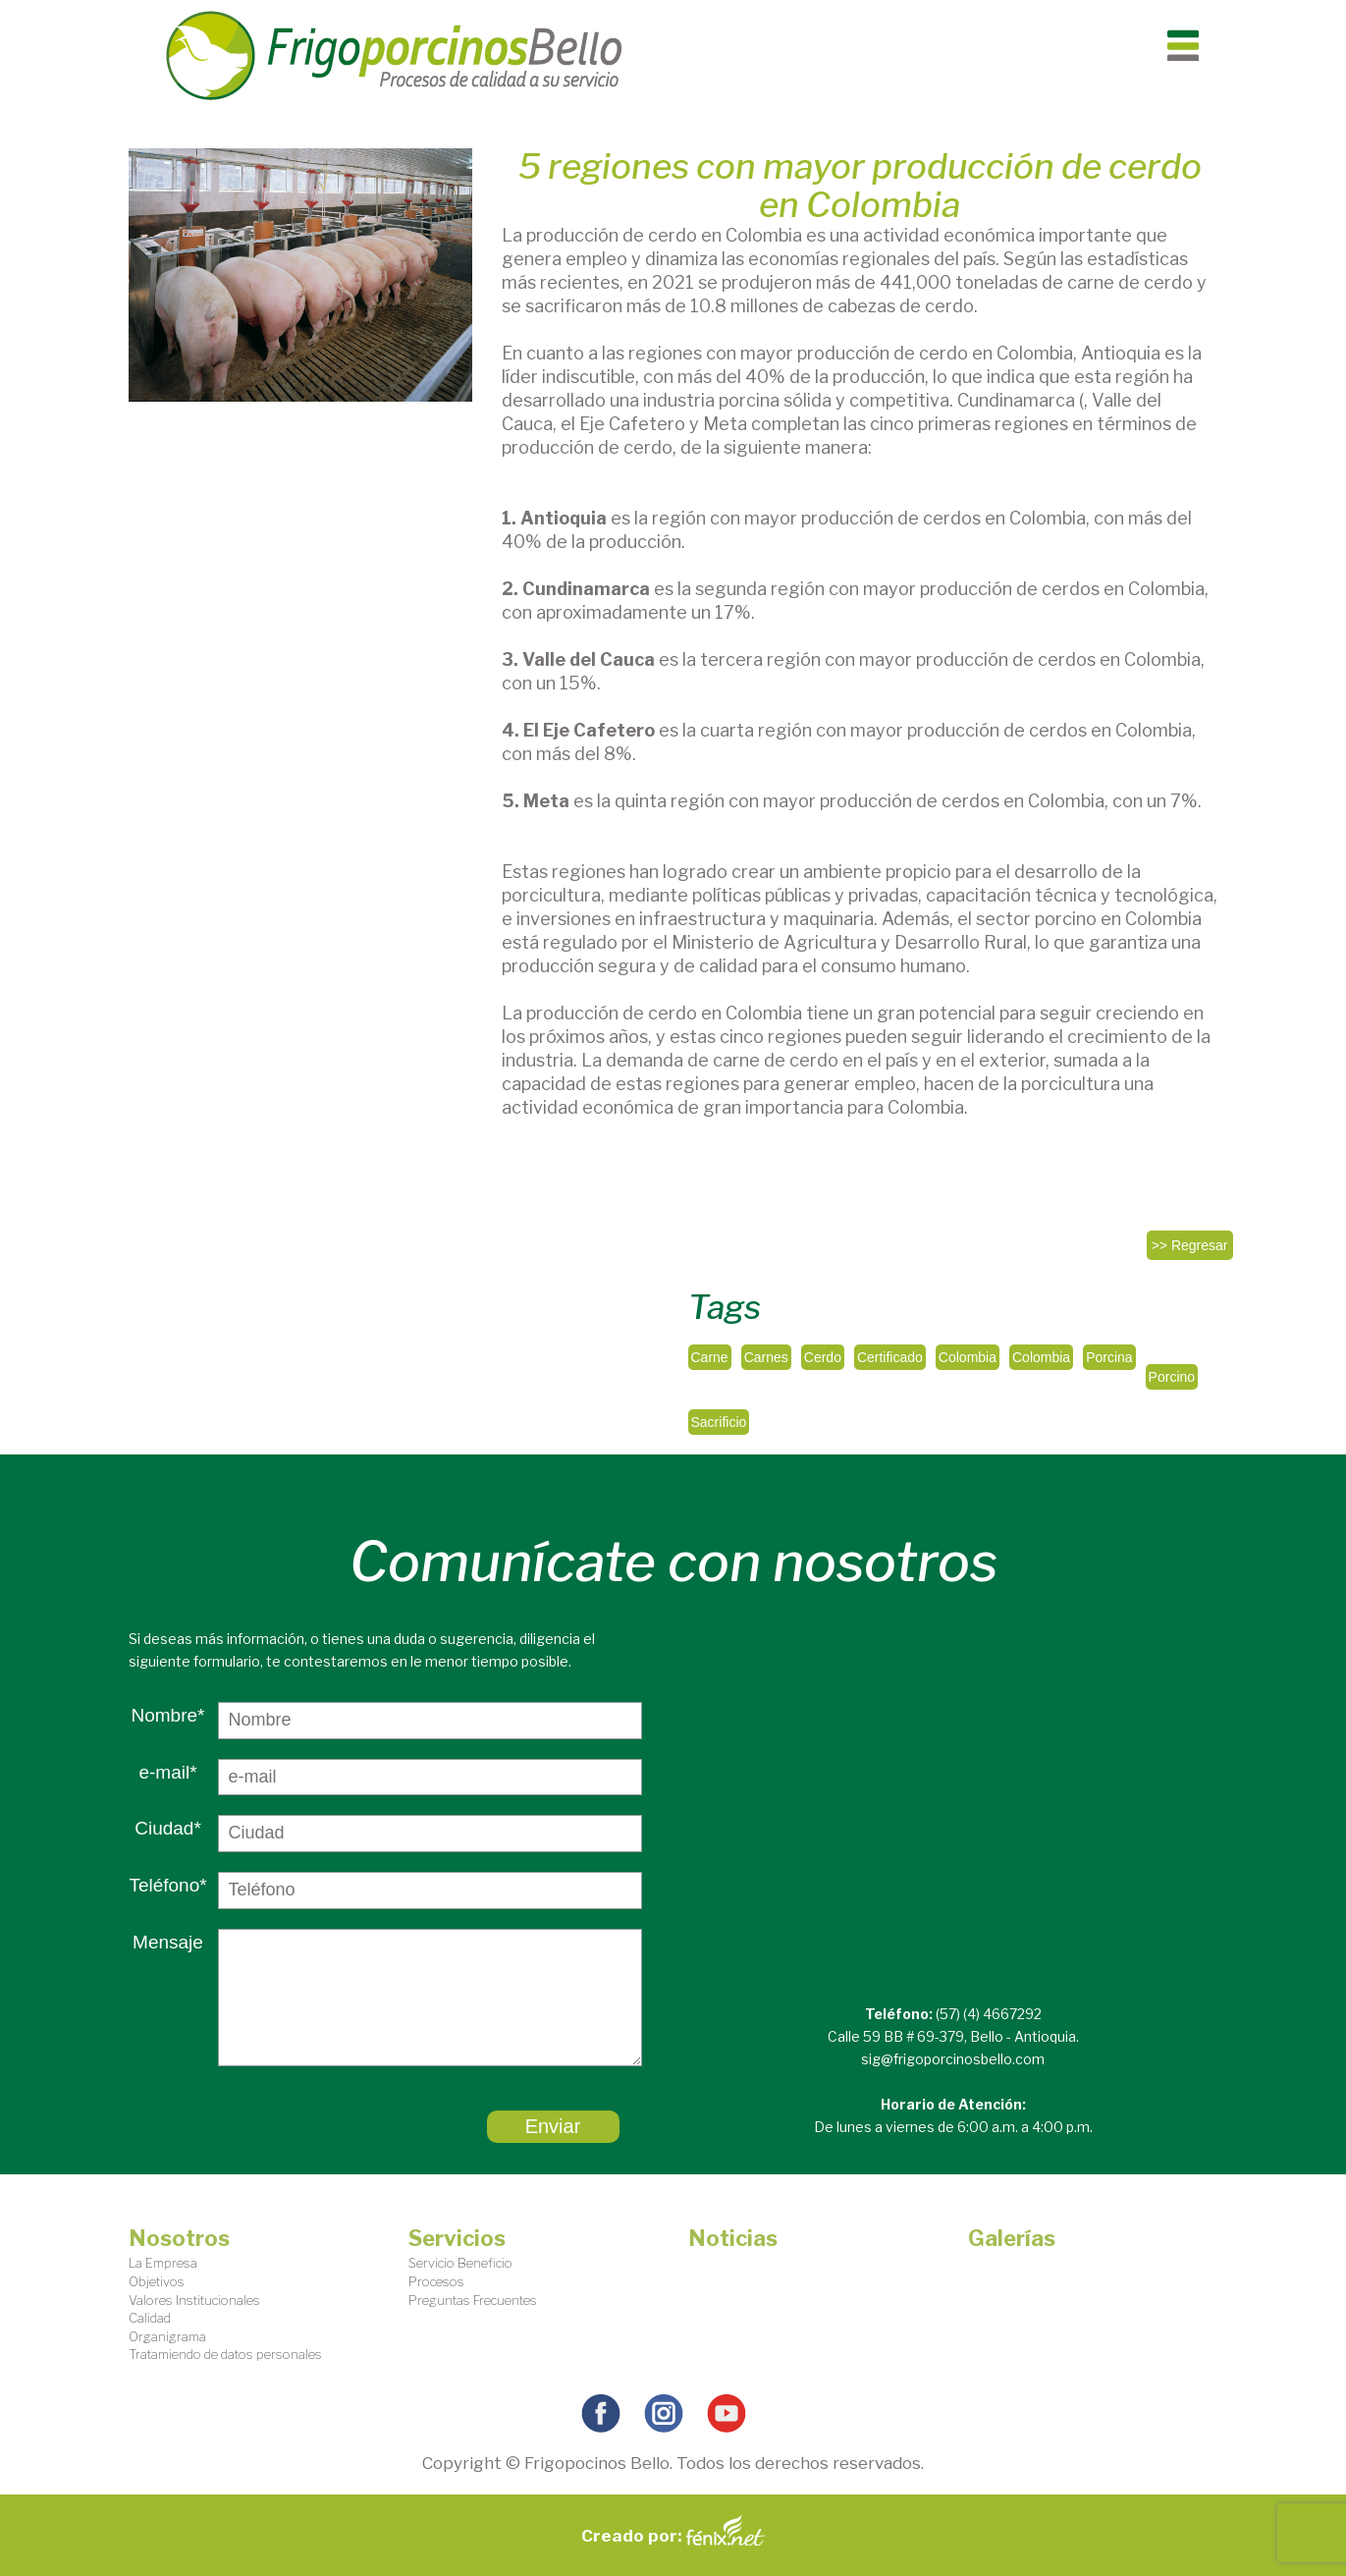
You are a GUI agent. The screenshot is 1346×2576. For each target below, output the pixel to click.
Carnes (766, 1357)
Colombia (967, 1357)
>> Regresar (1190, 1245)
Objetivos (157, 2281)
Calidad (150, 2318)
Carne (709, 1357)
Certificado (890, 1357)
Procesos (436, 2281)
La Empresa (163, 2263)
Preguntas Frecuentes (472, 2300)
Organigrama (167, 2336)
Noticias (733, 2238)
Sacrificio (719, 1422)
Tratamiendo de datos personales (225, 2354)
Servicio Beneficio (460, 2263)
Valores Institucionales (194, 2300)
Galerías (1011, 2238)
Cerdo (822, 1357)
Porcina (1109, 1357)
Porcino (1172, 1377)
